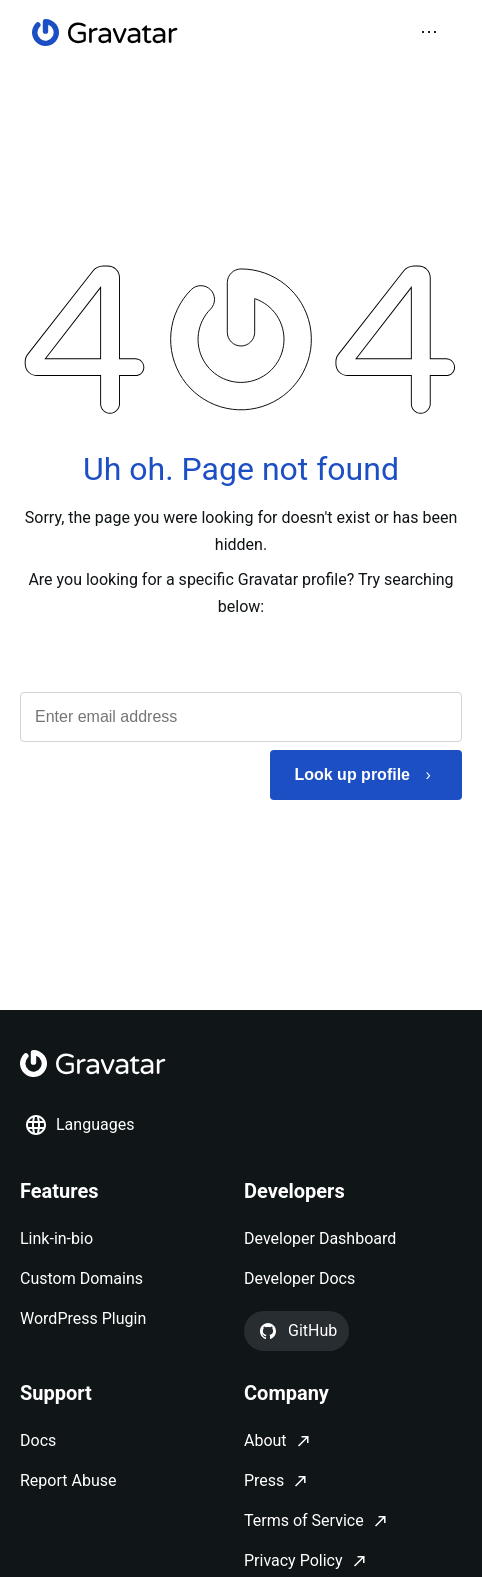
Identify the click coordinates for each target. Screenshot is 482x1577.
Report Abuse (68, 1480)
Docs (38, 1440)
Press (264, 1480)
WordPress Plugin (83, 1318)
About (265, 1440)
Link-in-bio (56, 1238)
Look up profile (352, 774)
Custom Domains (81, 1278)
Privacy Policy (293, 1560)
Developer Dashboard (320, 1238)
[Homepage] (105, 32)
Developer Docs (299, 1278)
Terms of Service (304, 1520)
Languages (79, 1125)
